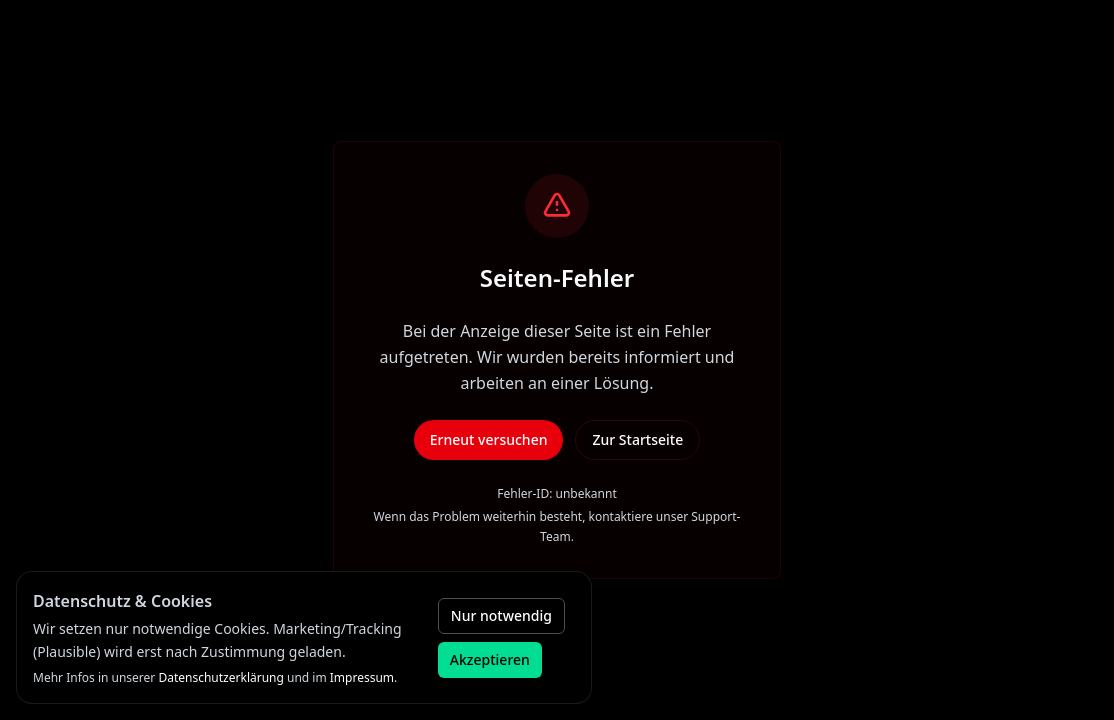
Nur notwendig (501, 615)
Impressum (362, 677)
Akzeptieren (490, 659)
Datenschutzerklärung (220, 677)
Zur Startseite (637, 439)
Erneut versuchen (489, 439)
